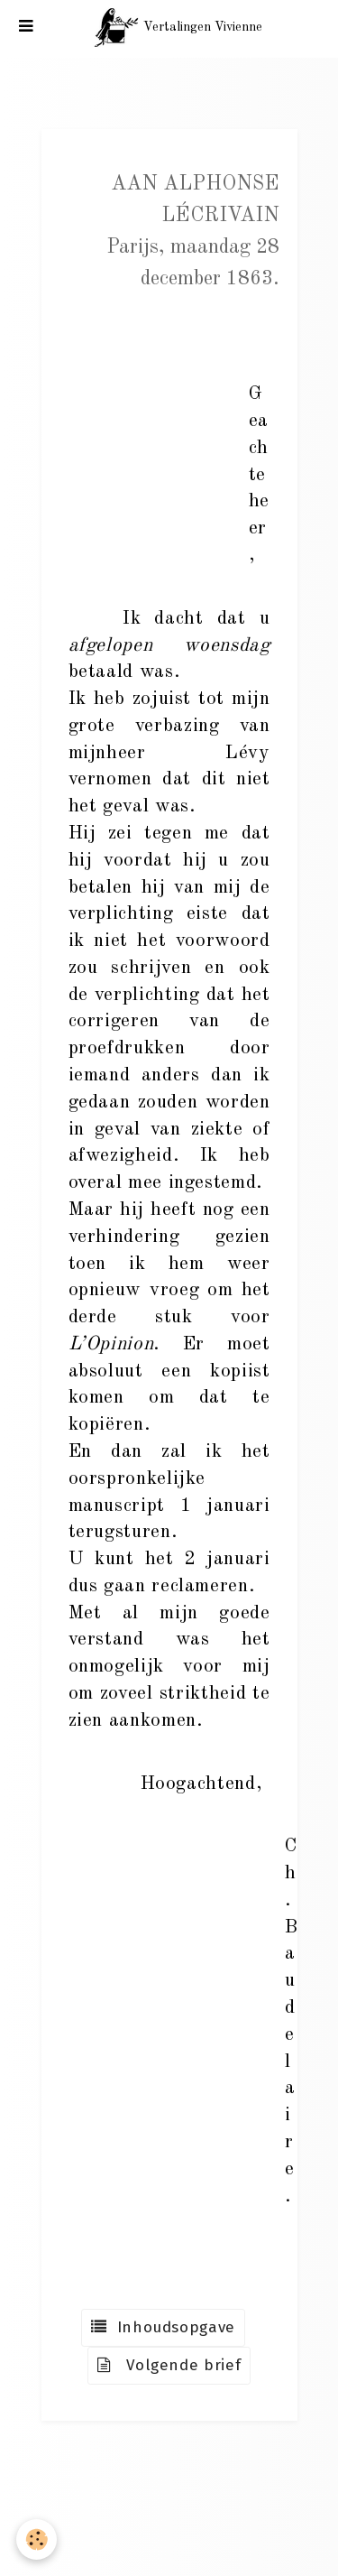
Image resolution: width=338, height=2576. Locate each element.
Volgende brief (169, 2365)
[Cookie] (36, 2539)
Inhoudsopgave (163, 2327)
